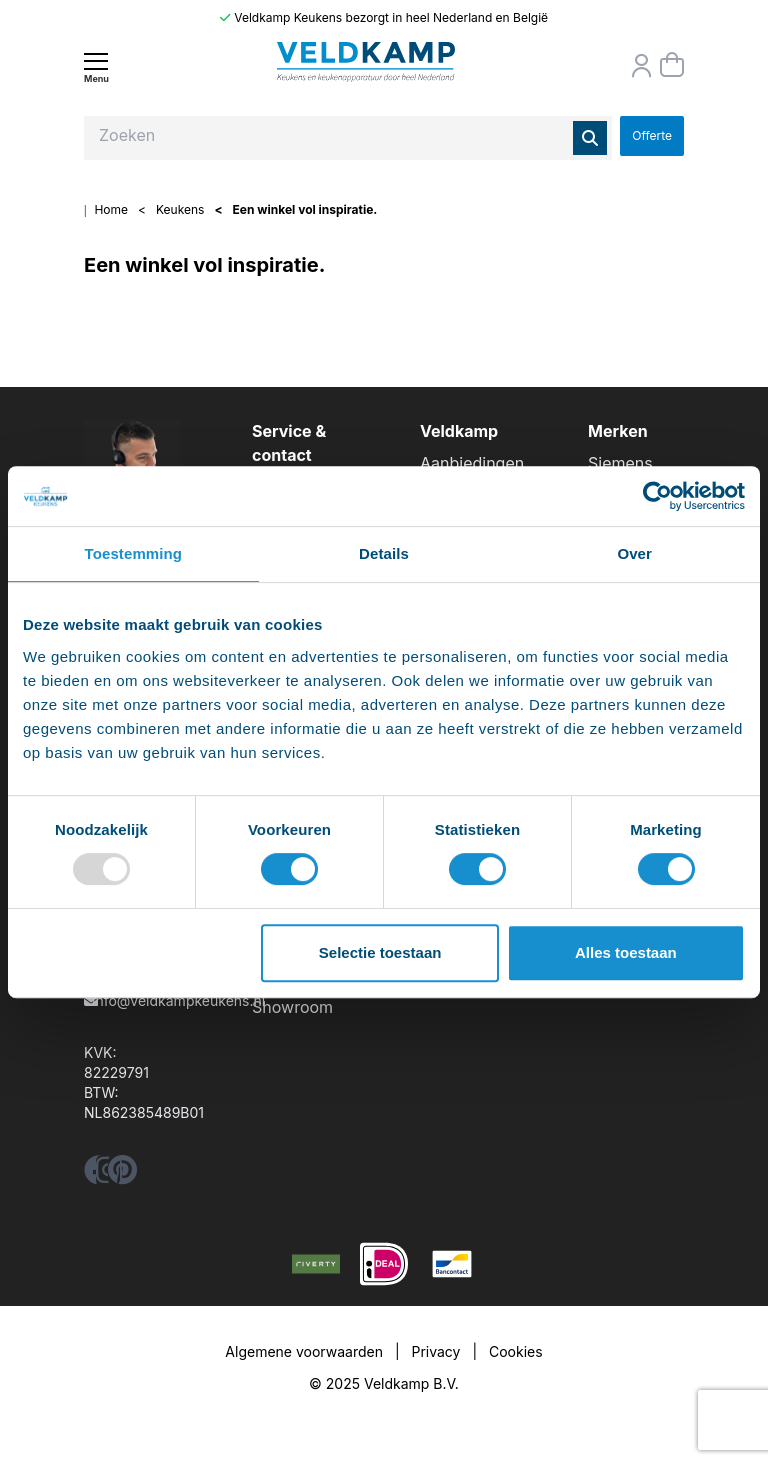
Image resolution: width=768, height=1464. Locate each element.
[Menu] (96, 67)
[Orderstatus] (642, 66)
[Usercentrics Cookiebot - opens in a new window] (657, 496)
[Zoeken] (590, 138)
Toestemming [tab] (134, 553)
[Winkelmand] (672, 65)
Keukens (180, 209)
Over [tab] (634, 553)
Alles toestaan (626, 952)
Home (111, 209)
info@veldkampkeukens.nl (178, 1000)
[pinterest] (122, 1175)
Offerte (652, 135)
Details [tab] (384, 553)
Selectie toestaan (380, 952)
